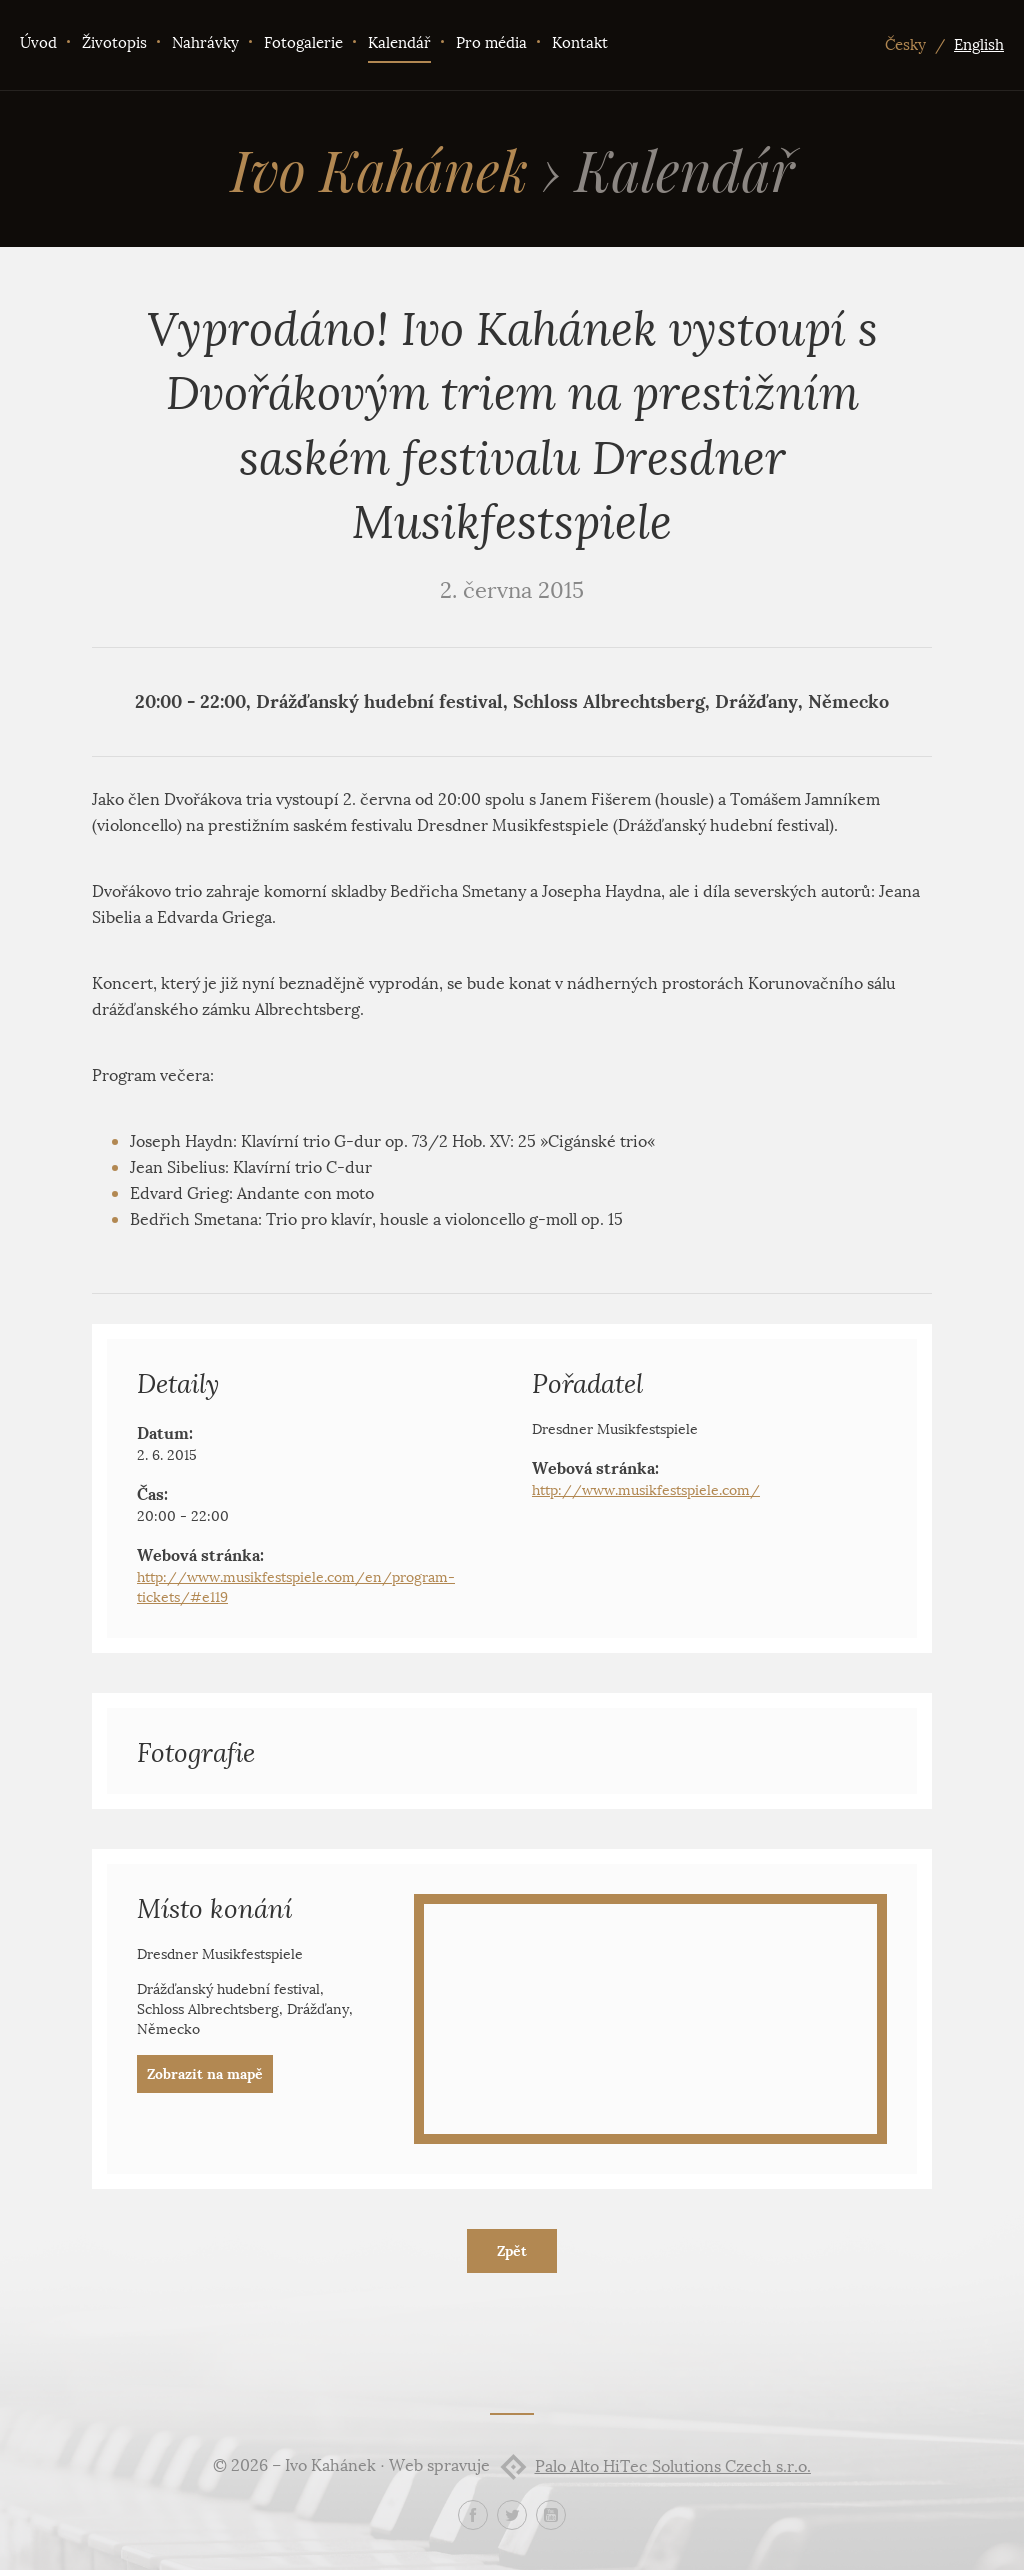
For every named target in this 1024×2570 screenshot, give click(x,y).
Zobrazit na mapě (205, 2074)
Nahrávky (205, 43)
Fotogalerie (303, 43)
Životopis (114, 43)
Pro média (491, 43)
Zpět (512, 2251)
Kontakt (580, 43)
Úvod (38, 43)
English (979, 45)
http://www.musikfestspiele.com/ (646, 1490)
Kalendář (399, 43)
